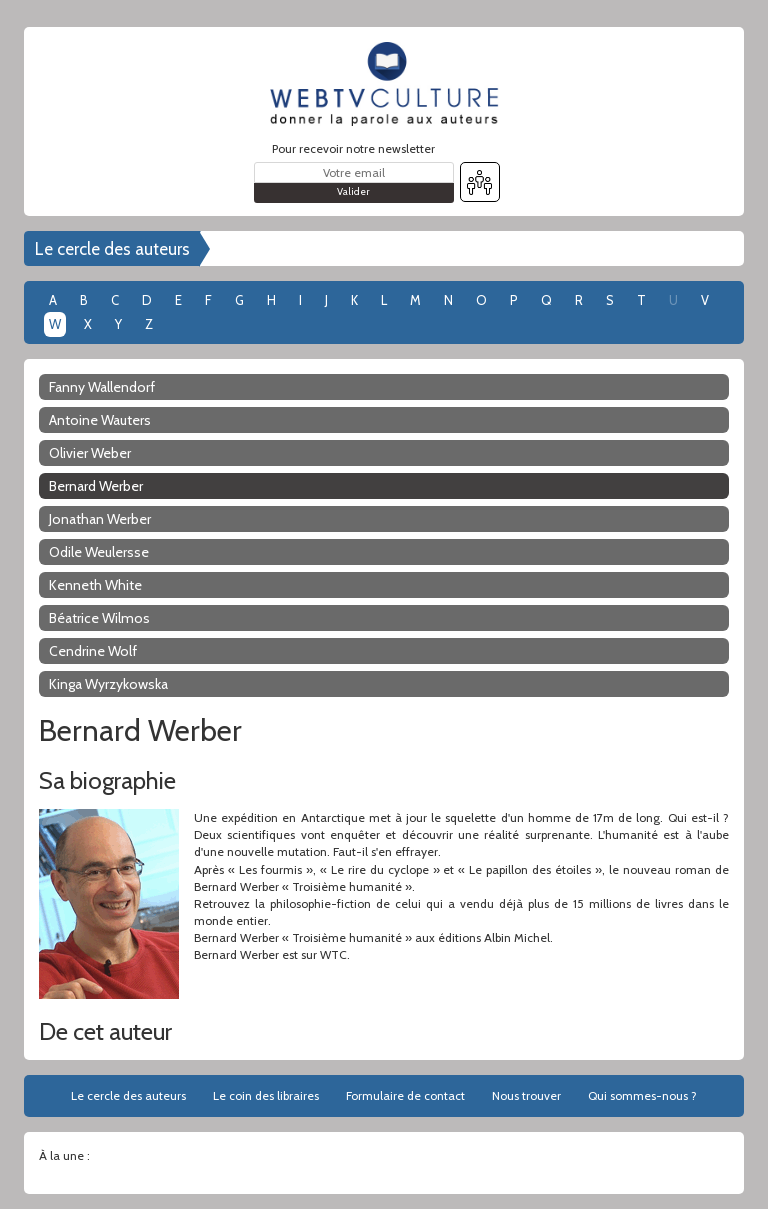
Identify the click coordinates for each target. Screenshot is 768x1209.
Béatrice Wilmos (99, 618)
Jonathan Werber (100, 519)
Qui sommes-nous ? (642, 1095)
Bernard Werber (96, 486)
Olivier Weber (90, 453)
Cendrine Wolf (93, 651)
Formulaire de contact (405, 1095)
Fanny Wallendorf (102, 387)
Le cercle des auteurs (112, 249)
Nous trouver (526, 1095)
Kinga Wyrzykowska (108, 684)
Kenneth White (95, 585)
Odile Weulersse (99, 552)
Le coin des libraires (266, 1095)
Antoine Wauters (100, 420)
